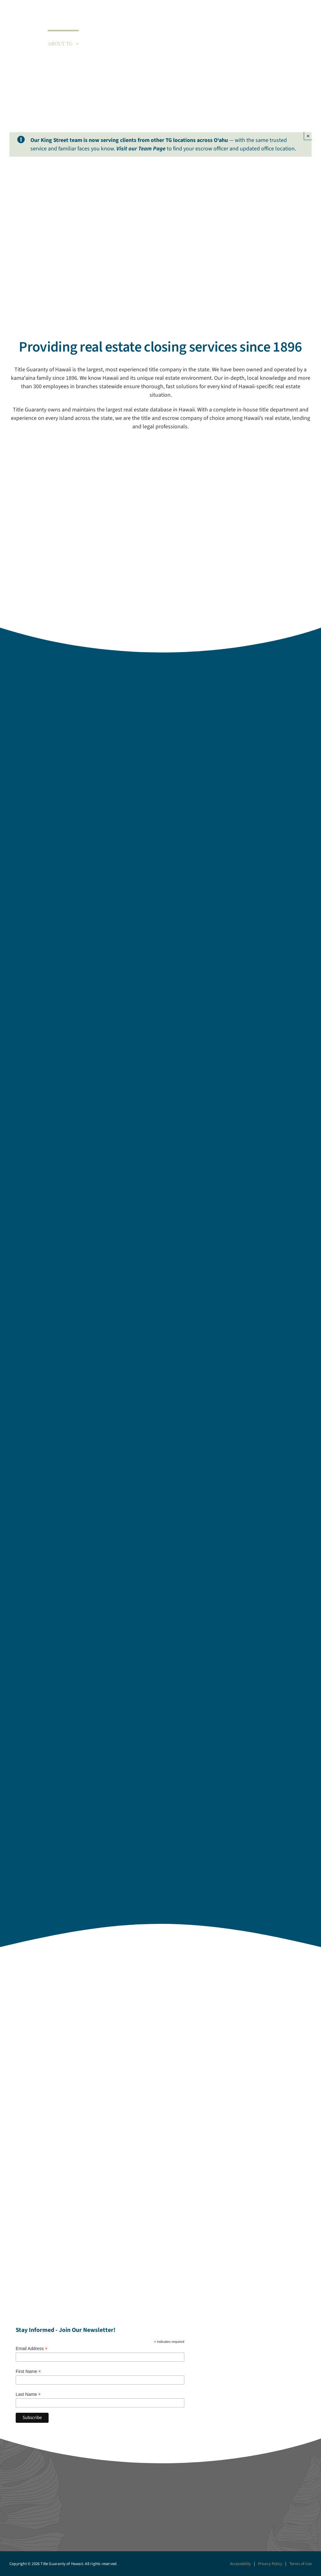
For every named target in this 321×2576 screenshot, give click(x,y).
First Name (28, 2372)
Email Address (32, 2349)
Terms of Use (300, 2564)
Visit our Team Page (141, 149)
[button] (301, 43)
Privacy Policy (270, 2564)
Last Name (28, 2394)
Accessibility (240, 2564)
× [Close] (308, 135)
